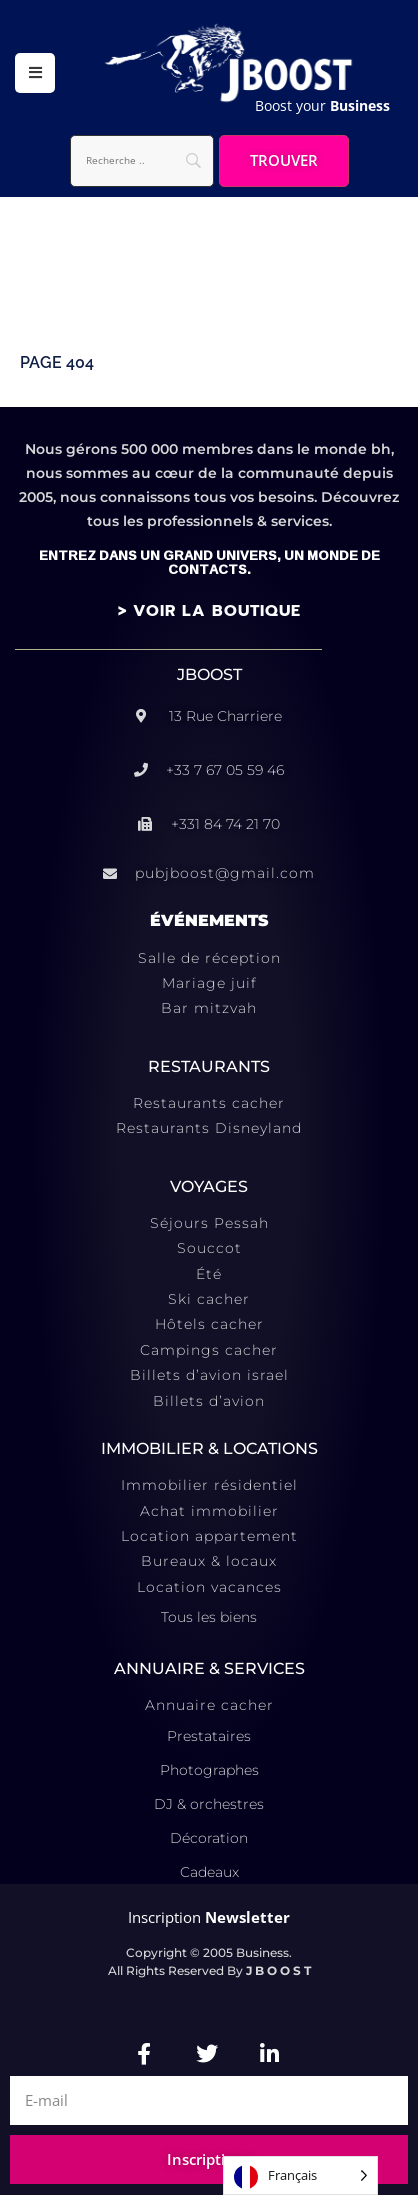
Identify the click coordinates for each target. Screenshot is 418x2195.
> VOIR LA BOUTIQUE (209, 611)
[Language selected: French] (300, 2175)
